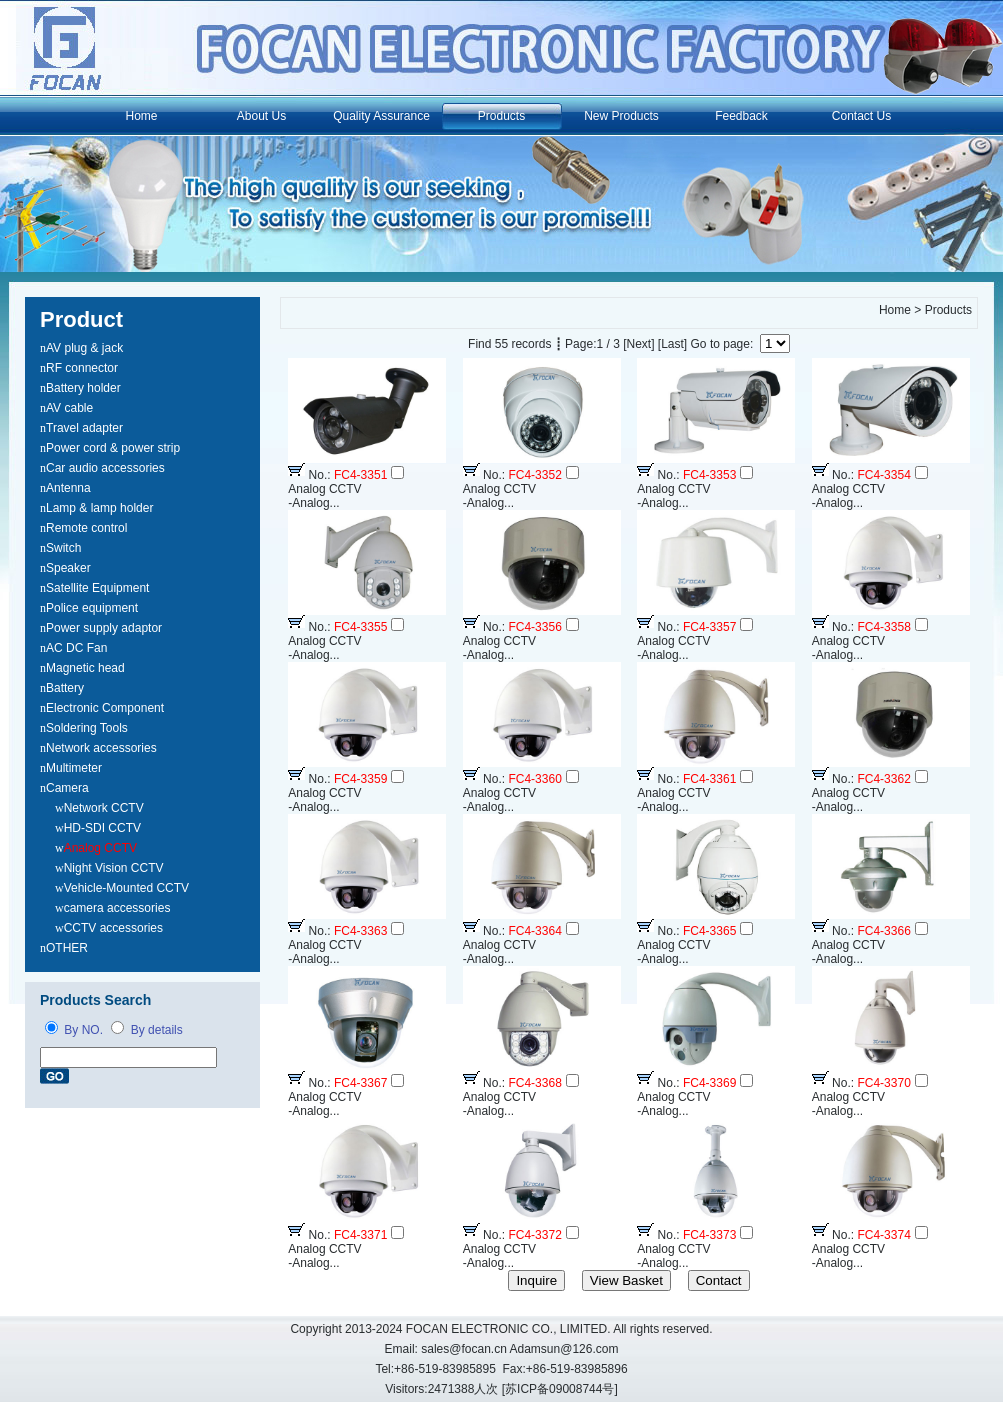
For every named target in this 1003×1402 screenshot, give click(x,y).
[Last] (672, 344)
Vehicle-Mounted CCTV (126, 888)
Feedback (741, 116)
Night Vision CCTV (114, 868)
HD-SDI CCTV (102, 828)
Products (501, 116)
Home (141, 116)
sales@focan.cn (464, 1349)
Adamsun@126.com (564, 1349)
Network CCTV (104, 808)
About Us (261, 116)
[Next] (638, 344)
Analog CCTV (100, 848)
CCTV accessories (113, 928)
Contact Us (861, 116)
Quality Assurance (381, 116)
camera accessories (117, 908)
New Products (621, 116)
